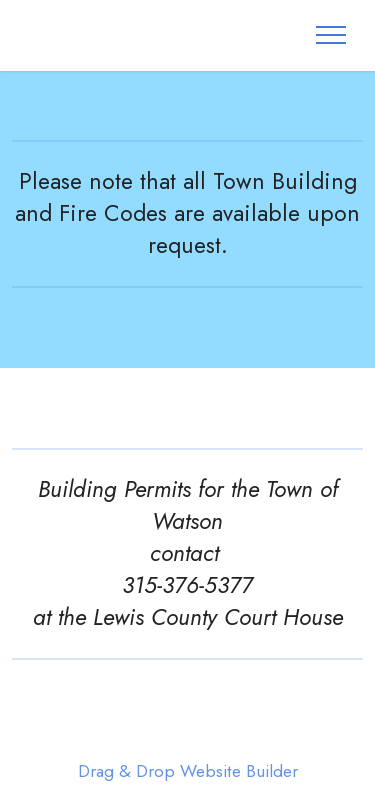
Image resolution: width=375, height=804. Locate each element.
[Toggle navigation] (331, 35)
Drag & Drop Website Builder (188, 771)
